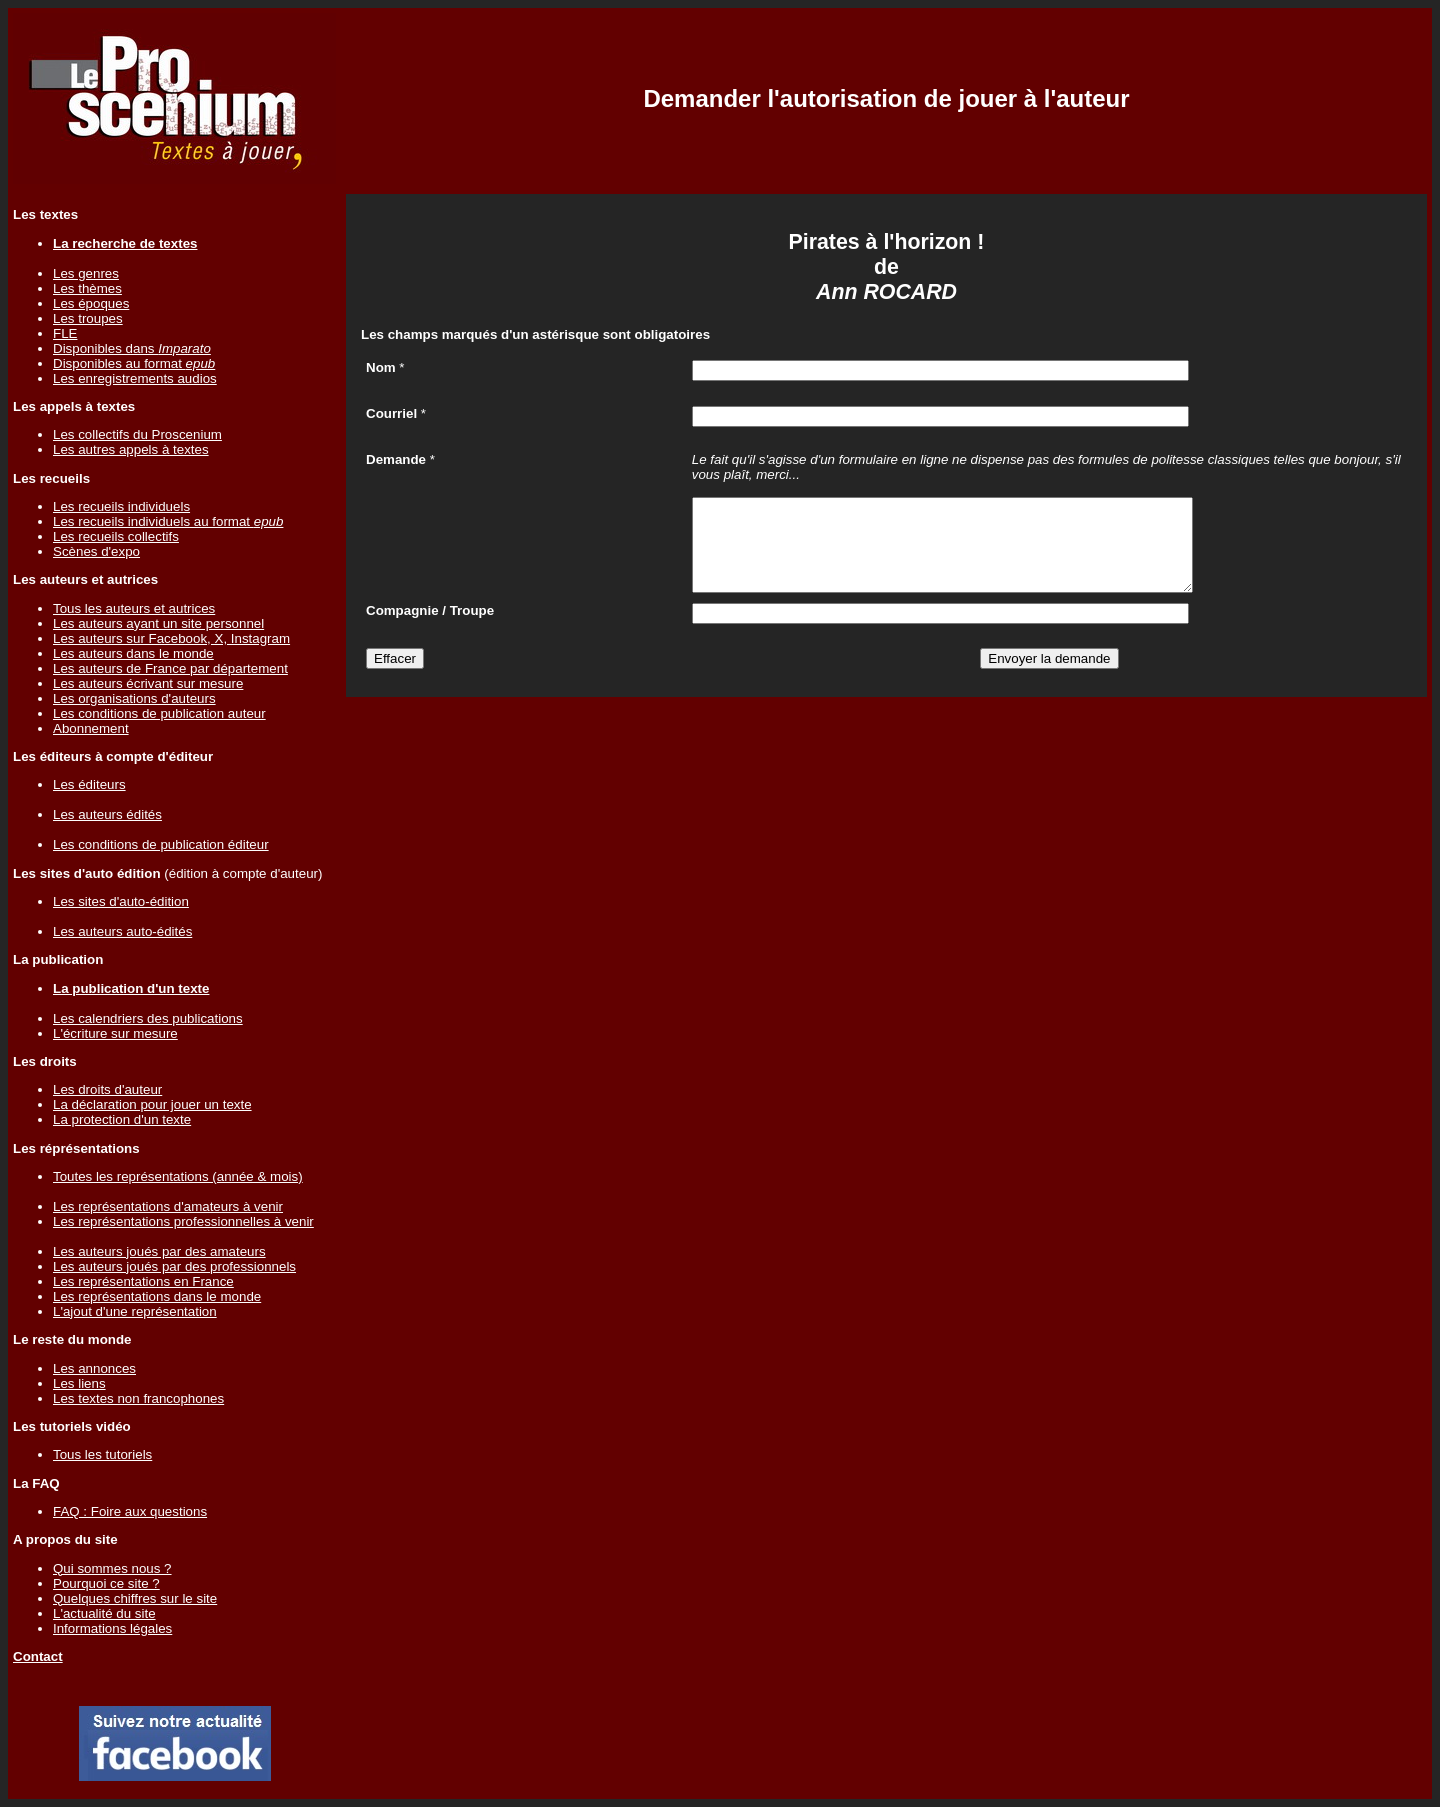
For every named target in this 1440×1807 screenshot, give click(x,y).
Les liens (79, 1383)
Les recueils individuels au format (168, 521)
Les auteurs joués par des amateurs (159, 1251)
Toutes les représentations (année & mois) (178, 1176)
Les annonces (94, 1368)
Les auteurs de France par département (170, 668)
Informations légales (112, 1628)
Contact (38, 1656)
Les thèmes (87, 288)
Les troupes (88, 318)
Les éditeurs (89, 784)
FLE (65, 333)
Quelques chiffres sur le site (135, 1598)
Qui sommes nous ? (112, 1568)
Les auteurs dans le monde (133, 653)
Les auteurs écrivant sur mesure (148, 683)
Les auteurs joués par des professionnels (174, 1266)
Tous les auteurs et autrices (134, 608)
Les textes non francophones (138, 1398)
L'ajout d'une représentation (135, 1311)
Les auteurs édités (107, 814)
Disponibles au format (134, 363)
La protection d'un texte (122, 1119)
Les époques (91, 303)
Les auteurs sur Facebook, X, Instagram (171, 638)
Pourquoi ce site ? (106, 1583)
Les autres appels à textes (131, 449)
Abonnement (91, 728)
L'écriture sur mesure (115, 1033)
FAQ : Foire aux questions (130, 1511)
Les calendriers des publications (148, 1018)
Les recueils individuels (121, 506)
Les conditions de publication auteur (159, 713)
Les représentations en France (143, 1281)
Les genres (86, 273)
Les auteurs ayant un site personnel (158, 623)
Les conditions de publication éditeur (161, 844)
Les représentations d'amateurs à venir (168, 1206)
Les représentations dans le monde (157, 1296)
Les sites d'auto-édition (121, 901)
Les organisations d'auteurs (134, 698)
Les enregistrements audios (135, 378)
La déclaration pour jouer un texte (152, 1104)
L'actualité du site (104, 1613)
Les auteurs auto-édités (122, 931)
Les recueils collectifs (116, 536)
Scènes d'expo (96, 551)
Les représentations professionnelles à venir (183, 1221)
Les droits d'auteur (107, 1089)
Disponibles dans (132, 348)
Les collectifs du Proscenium (137, 434)
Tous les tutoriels (102, 1454)
